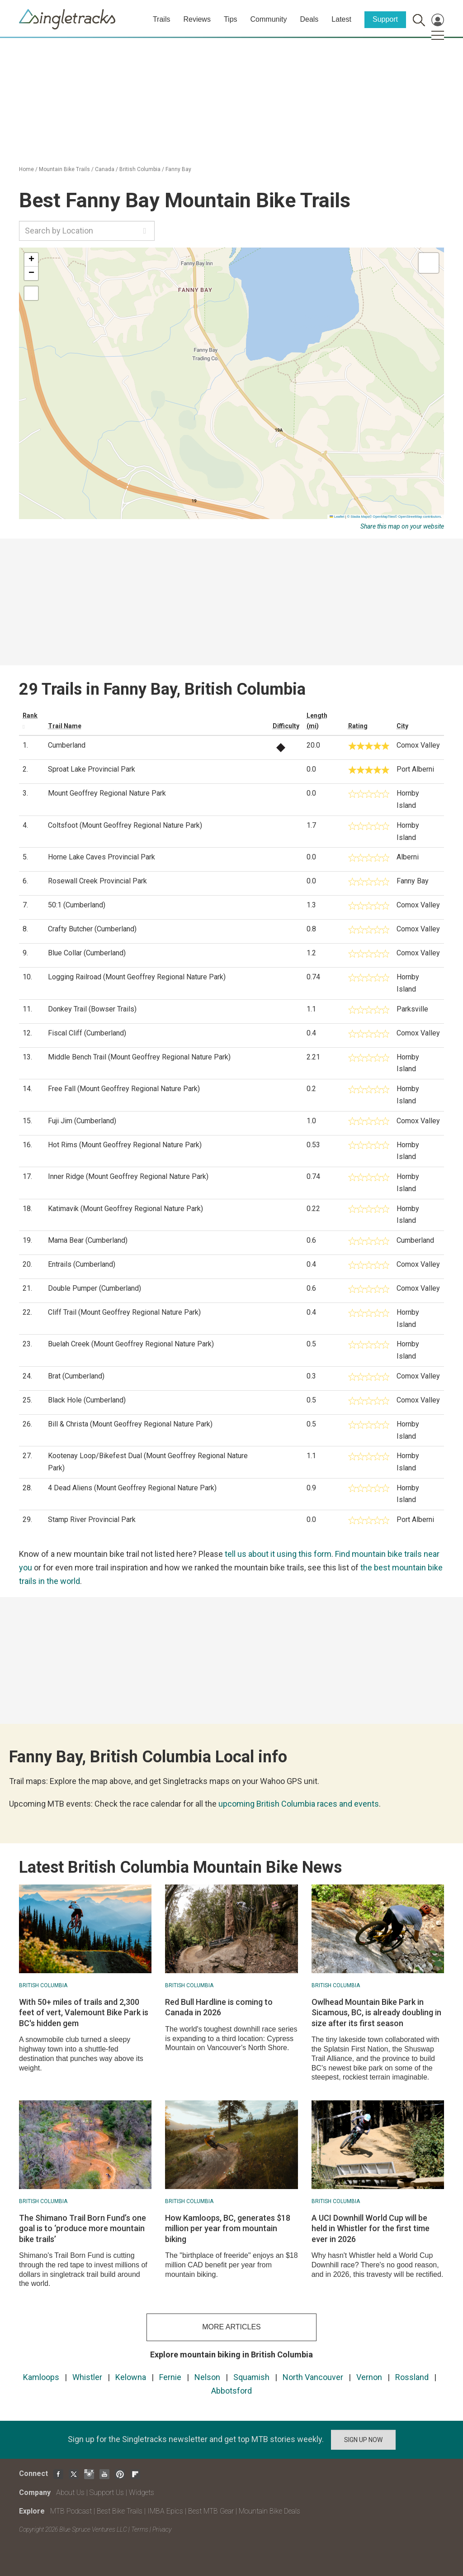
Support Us (107, 2492)
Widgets (141, 2492)
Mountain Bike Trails (64, 169)
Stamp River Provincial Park (92, 1519)
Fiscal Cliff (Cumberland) (87, 1033)
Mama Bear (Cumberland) (88, 1240)
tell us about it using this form (278, 1554)
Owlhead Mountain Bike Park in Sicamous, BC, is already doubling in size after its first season (376, 2012)
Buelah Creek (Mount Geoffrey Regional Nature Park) (131, 1344)
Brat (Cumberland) (76, 1376)
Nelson (207, 2377)
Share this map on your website (402, 526)
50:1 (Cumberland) (76, 905)
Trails (161, 19)
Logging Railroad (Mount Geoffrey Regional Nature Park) (137, 977)
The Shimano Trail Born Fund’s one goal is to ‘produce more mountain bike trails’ (82, 2228)
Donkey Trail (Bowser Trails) (92, 1009)
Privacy (161, 2529)
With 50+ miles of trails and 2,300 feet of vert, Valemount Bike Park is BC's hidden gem (83, 2012)
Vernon (369, 2377)
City (402, 726)
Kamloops (41, 2377)
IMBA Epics (165, 2511)
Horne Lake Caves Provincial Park (101, 857)
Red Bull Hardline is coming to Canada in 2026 (219, 2007)
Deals (309, 19)
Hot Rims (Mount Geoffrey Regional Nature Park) (125, 1144)
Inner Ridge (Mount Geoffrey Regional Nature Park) (128, 1176)
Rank (30, 715)
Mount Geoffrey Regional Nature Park (107, 793)
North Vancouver (313, 2377)
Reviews (196, 19)
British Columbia (140, 169)
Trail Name (64, 726)
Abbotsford (231, 2390)
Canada (104, 169)
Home (26, 169)
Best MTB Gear (211, 2511)
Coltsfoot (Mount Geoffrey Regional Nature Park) (125, 825)
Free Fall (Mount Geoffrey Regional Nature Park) (124, 1088)
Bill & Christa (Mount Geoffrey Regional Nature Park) (130, 1424)
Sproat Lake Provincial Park (91, 769)
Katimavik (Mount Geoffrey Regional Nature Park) (125, 1208)
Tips (230, 19)
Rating (358, 726)
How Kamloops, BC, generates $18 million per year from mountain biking (227, 2228)
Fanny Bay (178, 169)
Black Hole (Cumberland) (87, 1400)
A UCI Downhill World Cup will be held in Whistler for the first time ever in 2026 (371, 2228)
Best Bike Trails (119, 2511)
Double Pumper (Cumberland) (94, 1288)
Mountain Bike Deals (269, 2511)
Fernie (170, 2377)
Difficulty (286, 726)
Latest (341, 19)
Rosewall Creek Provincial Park (97, 881)
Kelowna (130, 2377)
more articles (231, 2327)
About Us (70, 2492)
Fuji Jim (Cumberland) (82, 1120)
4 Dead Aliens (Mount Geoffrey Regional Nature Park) (132, 1488)
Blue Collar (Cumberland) (87, 953)
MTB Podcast (71, 2511)
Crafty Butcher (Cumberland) (92, 929)
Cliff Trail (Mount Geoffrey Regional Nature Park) (124, 1312)
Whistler (87, 2377)
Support (385, 19)
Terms (139, 2529)
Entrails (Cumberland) (81, 1264)
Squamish (251, 2377)
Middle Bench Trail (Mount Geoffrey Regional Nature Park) (139, 1057)
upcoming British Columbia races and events (298, 1803)
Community (268, 19)
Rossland (412, 2377)
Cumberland (66, 745)
